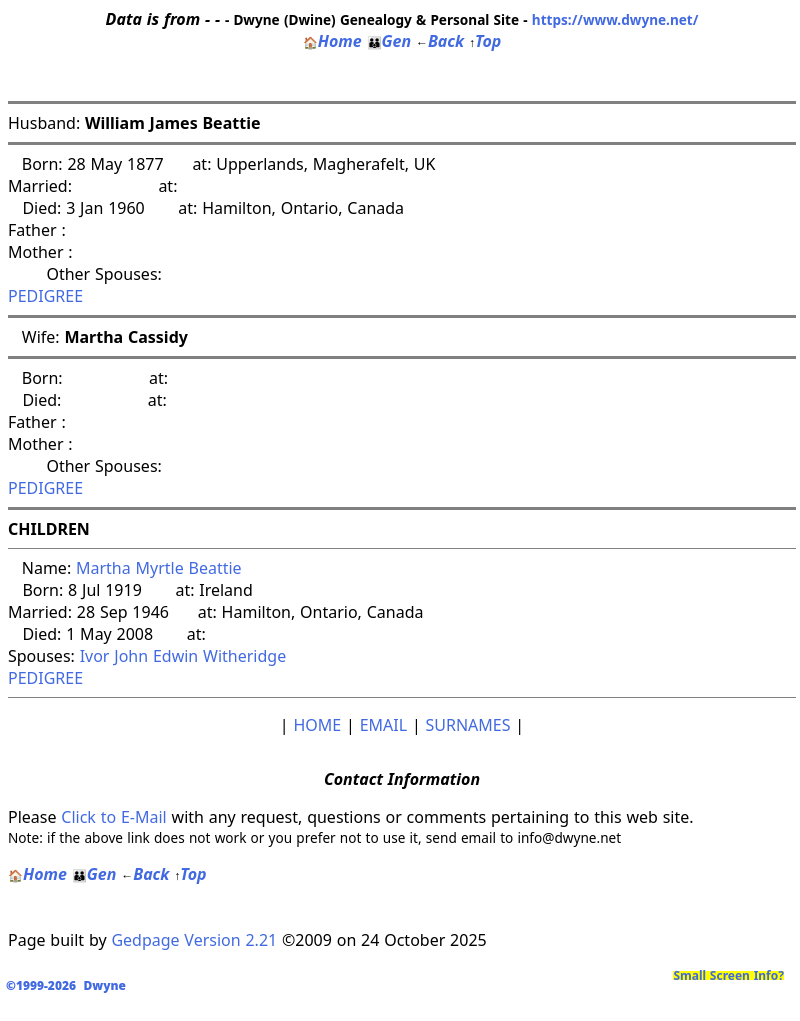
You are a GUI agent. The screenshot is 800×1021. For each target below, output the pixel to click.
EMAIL (383, 725)
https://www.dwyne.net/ (615, 19)
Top (485, 41)
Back (440, 41)
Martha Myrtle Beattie (159, 568)
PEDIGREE (45, 296)
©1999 (70, 985)
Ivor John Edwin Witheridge (183, 656)
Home (332, 41)
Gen (389, 41)
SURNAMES (468, 725)
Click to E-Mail (113, 817)
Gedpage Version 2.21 (194, 940)
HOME (317, 725)
